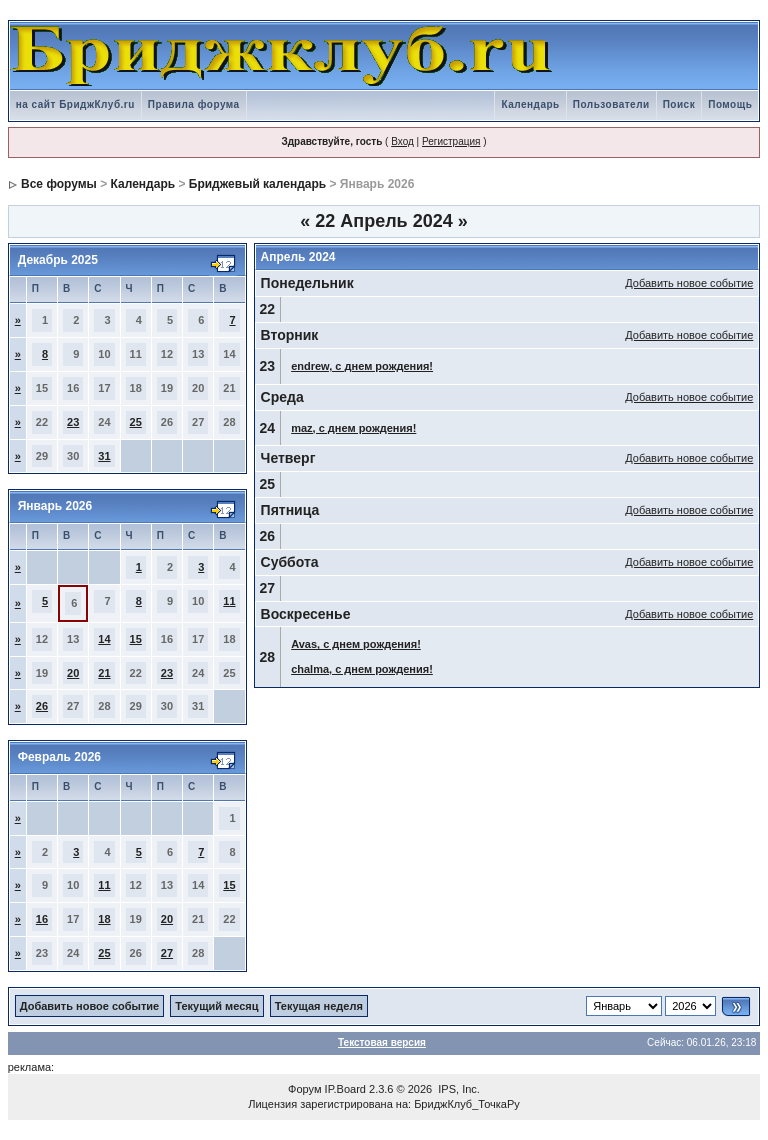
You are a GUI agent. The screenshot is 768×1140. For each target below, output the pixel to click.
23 (73, 422)
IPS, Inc (457, 1089)
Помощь (730, 104)
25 (136, 422)
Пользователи (611, 104)
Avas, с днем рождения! (356, 644)
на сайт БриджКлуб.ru (75, 104)
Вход (402, 141)
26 (42, 706)
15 (136, 639)
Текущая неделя (319, 1006)
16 (42, 919)
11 (229, 601)
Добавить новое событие (689, 283)
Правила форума (194, 104)
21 (104, 673)
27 (167, 953)
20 (73, 673)
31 (104, 456)
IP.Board (345, 1089)
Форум (304, 1089)
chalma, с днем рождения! (362, 669)
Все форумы (59, 184)
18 (104, 919)
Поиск (679, 104)
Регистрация (451, 141)
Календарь (530, 104)
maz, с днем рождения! (353, 428)
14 (104, 639)
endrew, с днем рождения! (362, 366)
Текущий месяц (216, 1006)
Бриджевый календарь (257, 184)
